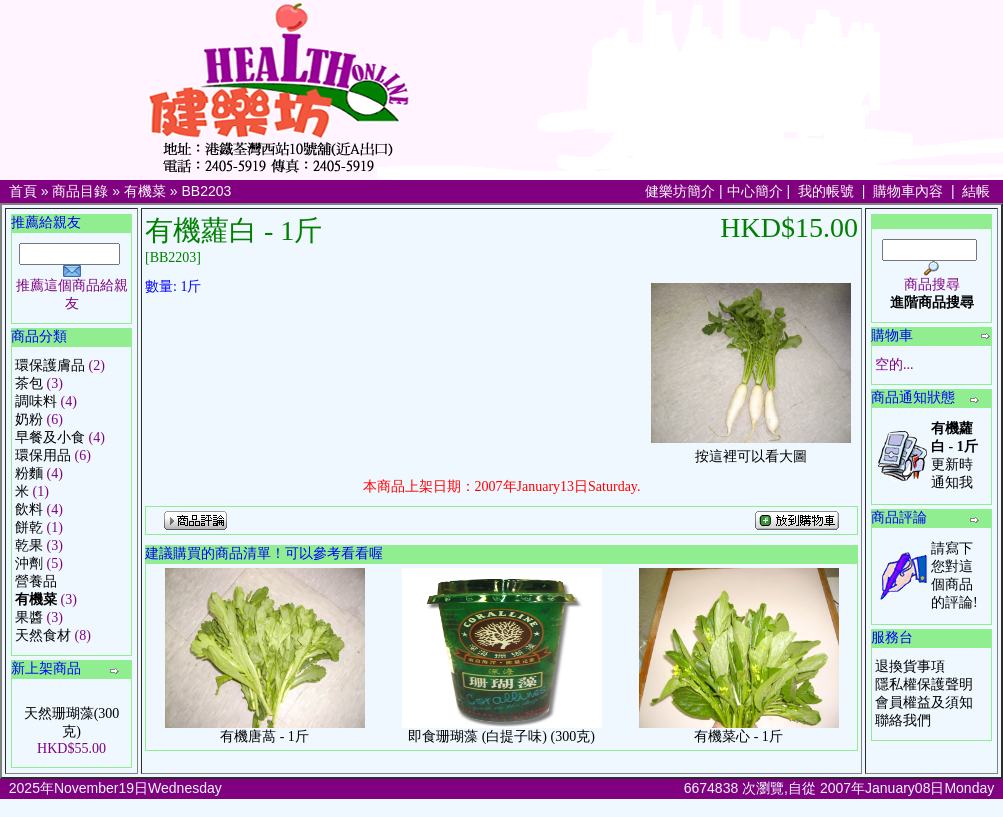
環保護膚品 (50, 365)
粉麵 (29, 473)
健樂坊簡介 (680, 191)
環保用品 (43, 455)
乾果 (29, 545)
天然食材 (43, 635)
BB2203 (207, 191)
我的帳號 (826, 191)
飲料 (29, 509)
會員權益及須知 (924, 702)
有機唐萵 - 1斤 (264, 736)
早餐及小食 (50, 437)
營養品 (36, 581)
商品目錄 (80, 191)
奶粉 (29, 419)
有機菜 (145, 191)
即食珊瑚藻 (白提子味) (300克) (501, 736)
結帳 (976, 191)
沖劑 (29, 563)
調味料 (36, 401)
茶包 (29, 383)
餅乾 (29, 527)
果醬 (29, 617)
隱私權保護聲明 (924, 684)
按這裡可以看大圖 (751, 450)
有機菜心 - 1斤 (738, 736)
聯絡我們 (903, 720)
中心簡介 (755, 191)
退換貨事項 (910, 666)
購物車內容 (908, 191)
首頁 (23, 191)
